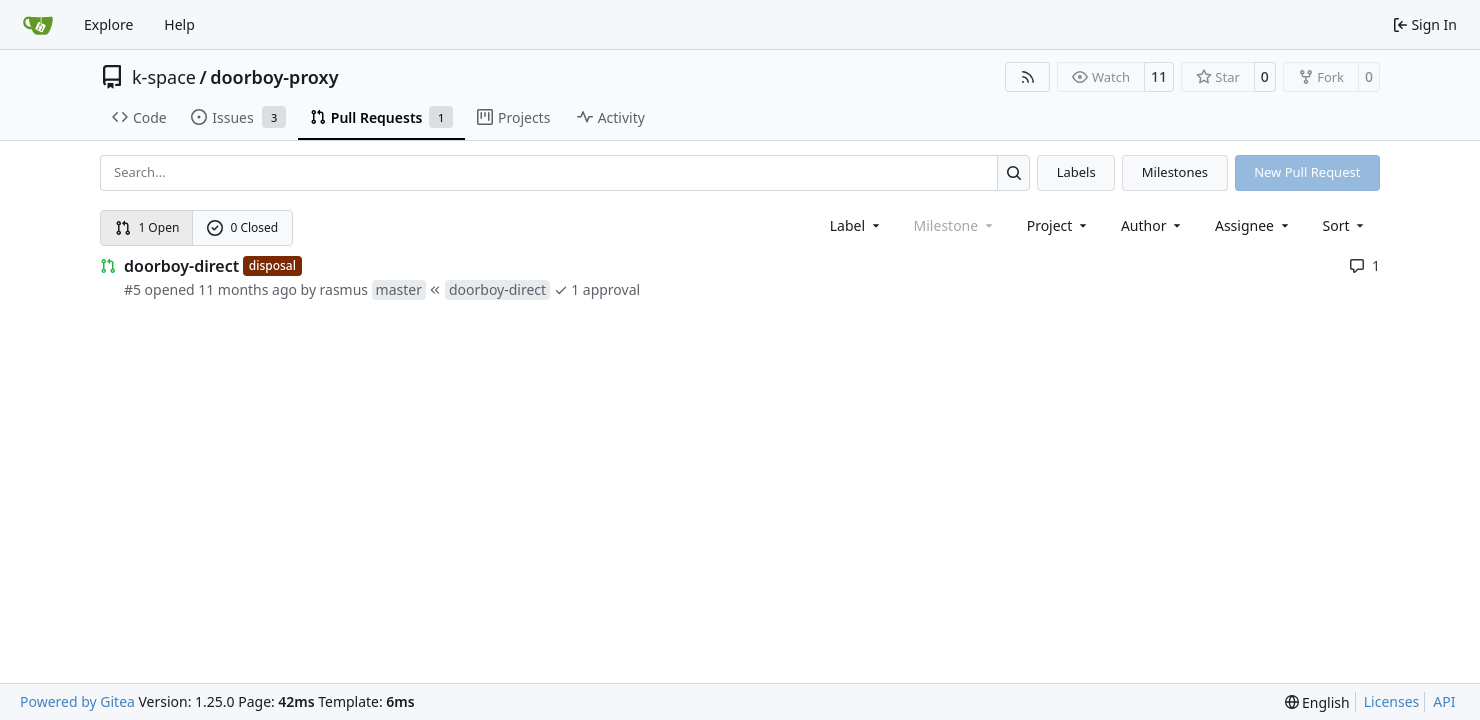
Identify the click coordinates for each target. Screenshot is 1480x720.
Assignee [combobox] (1253, 225)
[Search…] (1013, 172)
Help (179, 24)
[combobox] (856, 225)
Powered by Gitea (77, 701)
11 (1159, 76)
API (1444, 701)
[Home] (38, 25)
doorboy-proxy (274, 77)
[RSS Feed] (1028, 77)
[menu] (1345, 225)
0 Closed (243, 227)
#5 (132, 289)
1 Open (147, 227)
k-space (164, 77)
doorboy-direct (181, 266)
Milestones (1175, 172)
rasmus (344, 289)
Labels (1076, 172)
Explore (108, 24)
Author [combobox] (1152, 225)
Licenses (1392, 701)
